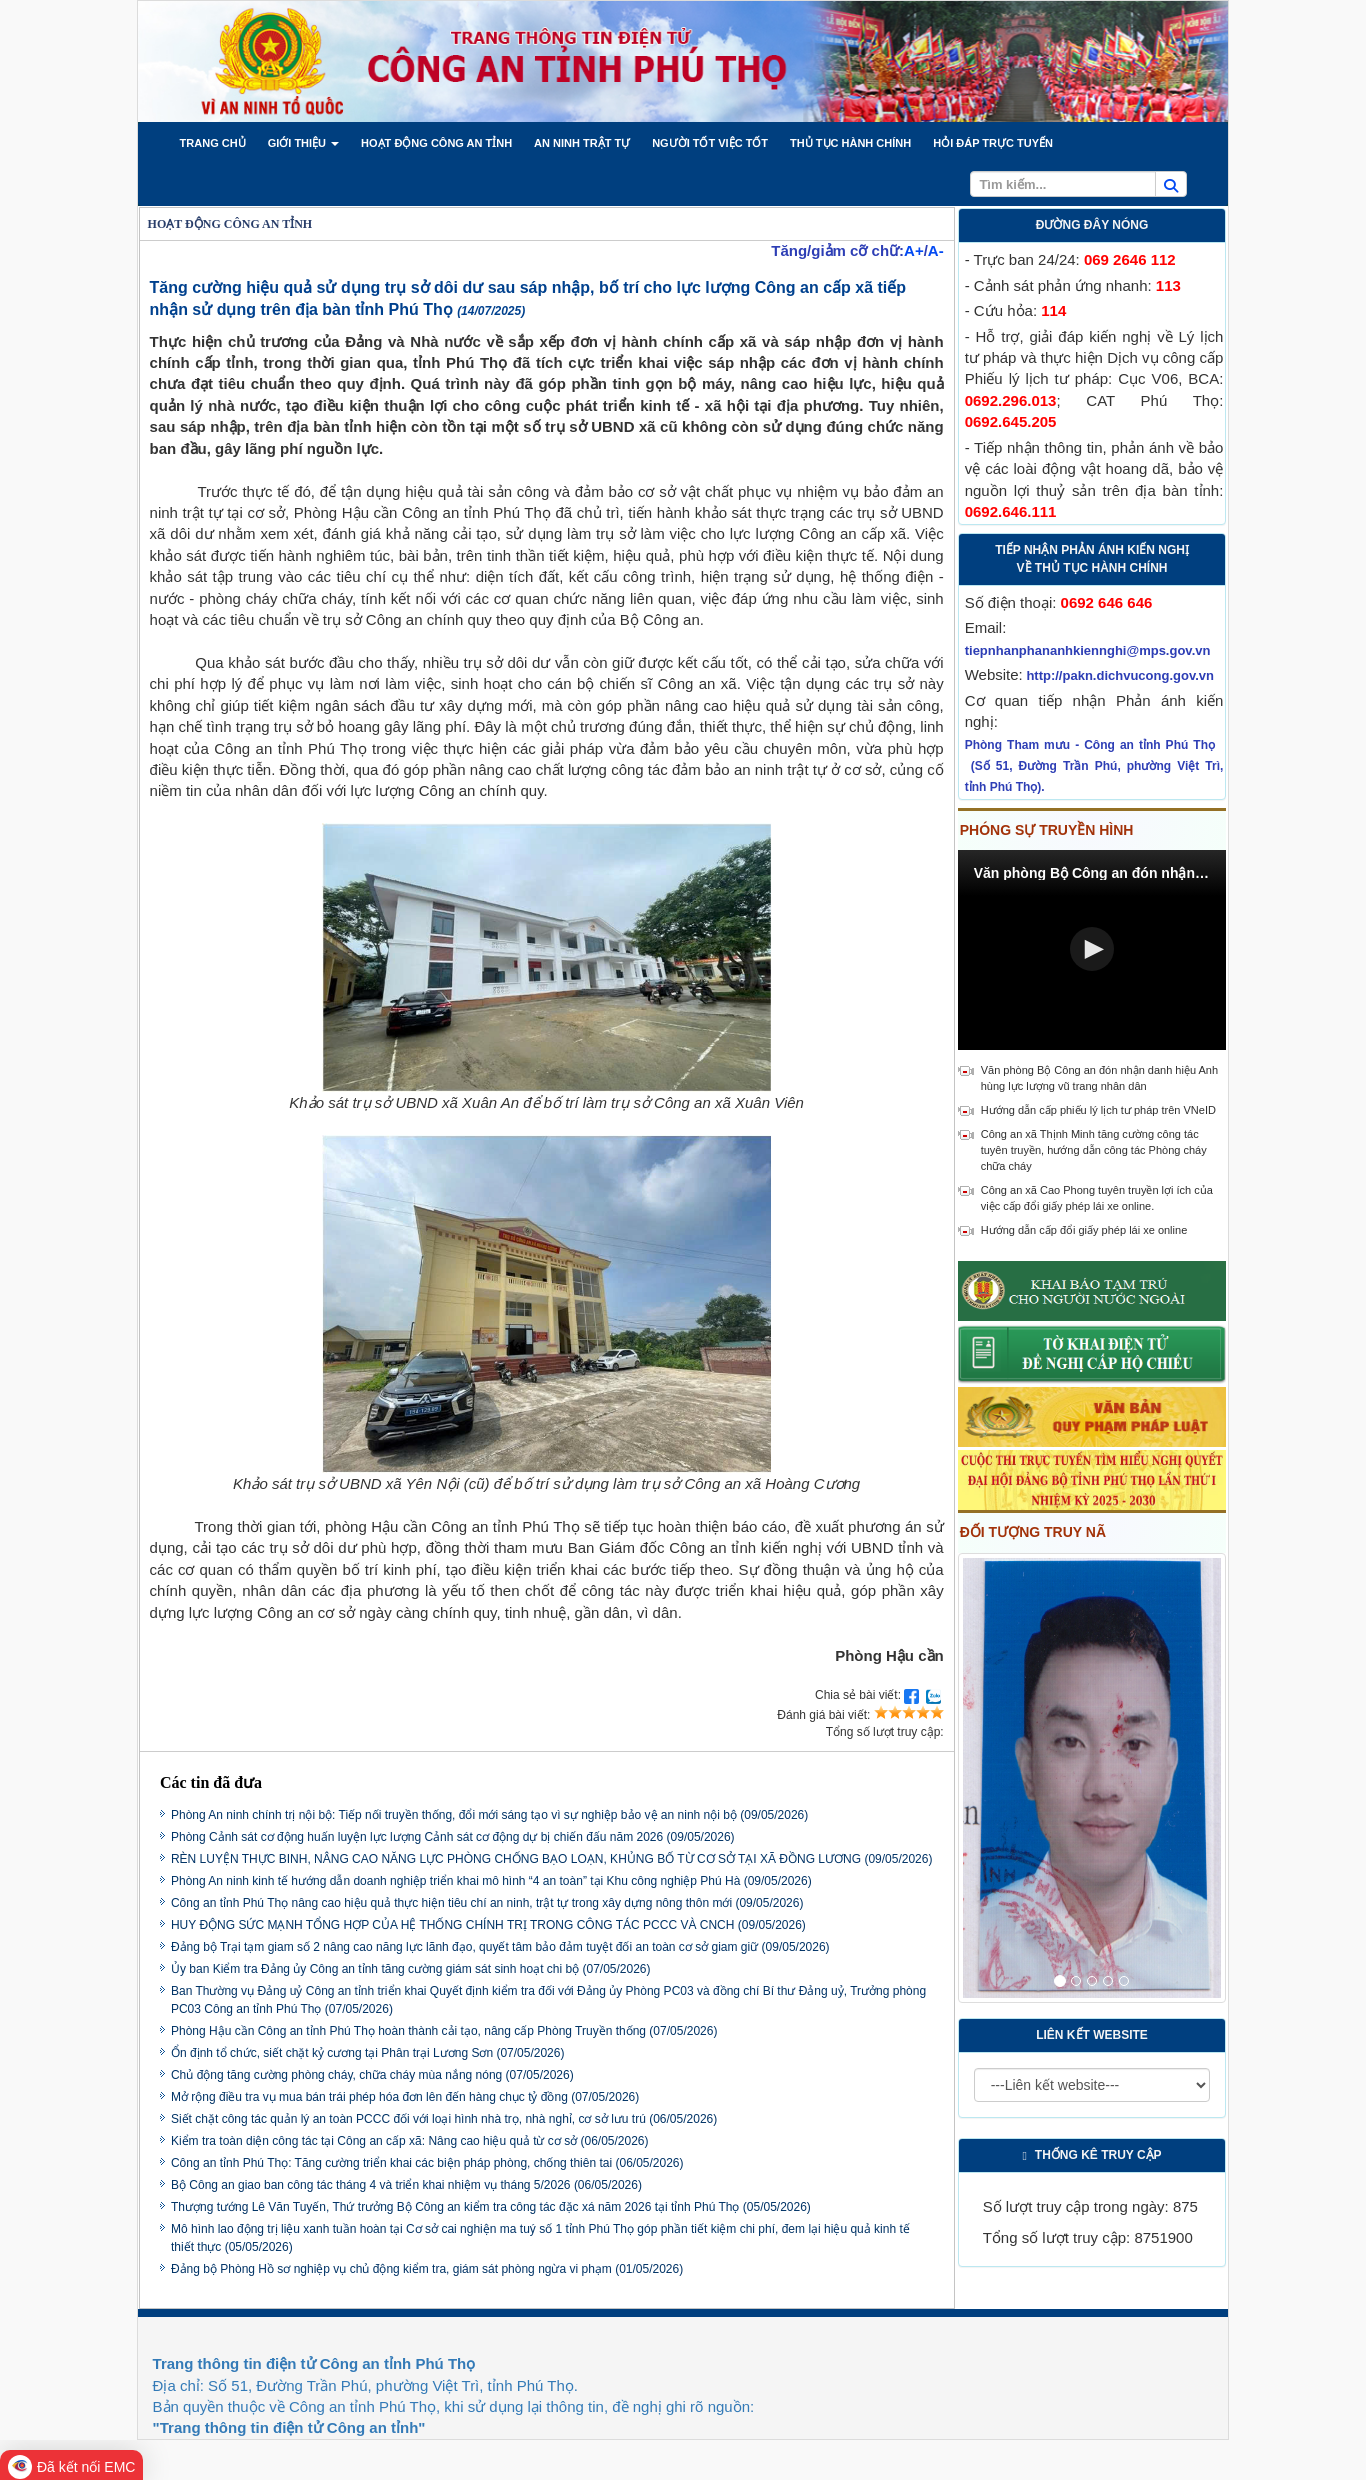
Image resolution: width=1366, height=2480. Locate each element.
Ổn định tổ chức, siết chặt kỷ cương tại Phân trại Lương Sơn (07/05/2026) (368, 2053)
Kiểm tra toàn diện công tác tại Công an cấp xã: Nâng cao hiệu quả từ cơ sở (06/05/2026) (410, 2141)
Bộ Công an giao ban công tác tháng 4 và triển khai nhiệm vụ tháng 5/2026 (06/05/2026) (406, 2185)
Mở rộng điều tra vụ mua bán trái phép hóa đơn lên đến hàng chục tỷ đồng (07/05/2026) (405, 2097)
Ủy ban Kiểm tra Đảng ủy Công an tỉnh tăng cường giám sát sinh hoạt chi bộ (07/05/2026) (411, 1969)
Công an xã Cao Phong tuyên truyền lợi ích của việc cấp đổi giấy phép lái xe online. (1097, 1198)
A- (936, 250)
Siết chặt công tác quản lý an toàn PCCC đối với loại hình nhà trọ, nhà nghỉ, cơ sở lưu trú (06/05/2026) (444, 2119)
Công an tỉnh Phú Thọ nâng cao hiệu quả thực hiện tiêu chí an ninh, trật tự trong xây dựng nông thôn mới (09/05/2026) (487, 1903)
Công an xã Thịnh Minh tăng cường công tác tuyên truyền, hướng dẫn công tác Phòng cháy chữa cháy (1094, 1150)
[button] (213, 143)
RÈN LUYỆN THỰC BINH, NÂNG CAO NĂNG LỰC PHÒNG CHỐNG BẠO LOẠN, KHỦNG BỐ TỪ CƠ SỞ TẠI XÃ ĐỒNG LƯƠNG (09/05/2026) (551, 1859)
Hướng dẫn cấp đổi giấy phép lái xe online (1084, 1230)
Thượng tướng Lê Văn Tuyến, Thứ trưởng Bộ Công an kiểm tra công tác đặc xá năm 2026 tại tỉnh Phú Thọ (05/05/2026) (491, 2207)
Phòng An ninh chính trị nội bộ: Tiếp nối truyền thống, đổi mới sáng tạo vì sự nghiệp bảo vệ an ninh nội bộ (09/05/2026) (489, 1815)
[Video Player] (1092, 950)
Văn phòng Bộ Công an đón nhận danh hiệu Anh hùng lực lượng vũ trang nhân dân (1099, 1078)
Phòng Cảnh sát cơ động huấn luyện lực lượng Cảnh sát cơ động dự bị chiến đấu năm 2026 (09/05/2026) (453, 1837)
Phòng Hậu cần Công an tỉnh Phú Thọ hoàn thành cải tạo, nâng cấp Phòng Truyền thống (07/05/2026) (444, 2031)
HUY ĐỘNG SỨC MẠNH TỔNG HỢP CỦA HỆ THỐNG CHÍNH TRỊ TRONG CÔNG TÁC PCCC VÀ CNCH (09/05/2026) (488, 1925)
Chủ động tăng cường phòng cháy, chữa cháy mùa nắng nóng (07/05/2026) (372, 2075)
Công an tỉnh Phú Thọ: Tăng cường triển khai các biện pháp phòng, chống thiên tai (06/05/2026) (427, 2163)
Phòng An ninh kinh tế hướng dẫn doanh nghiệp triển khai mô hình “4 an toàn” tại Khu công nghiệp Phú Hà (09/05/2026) (491, 1881)
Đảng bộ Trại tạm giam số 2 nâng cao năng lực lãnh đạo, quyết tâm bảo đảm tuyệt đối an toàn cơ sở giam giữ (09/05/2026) (500, 1947)
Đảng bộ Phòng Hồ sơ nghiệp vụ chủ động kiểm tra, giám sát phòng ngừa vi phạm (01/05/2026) (427, 2269)
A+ (914, 250)
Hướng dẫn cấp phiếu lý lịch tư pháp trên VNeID (1098, 1110)
